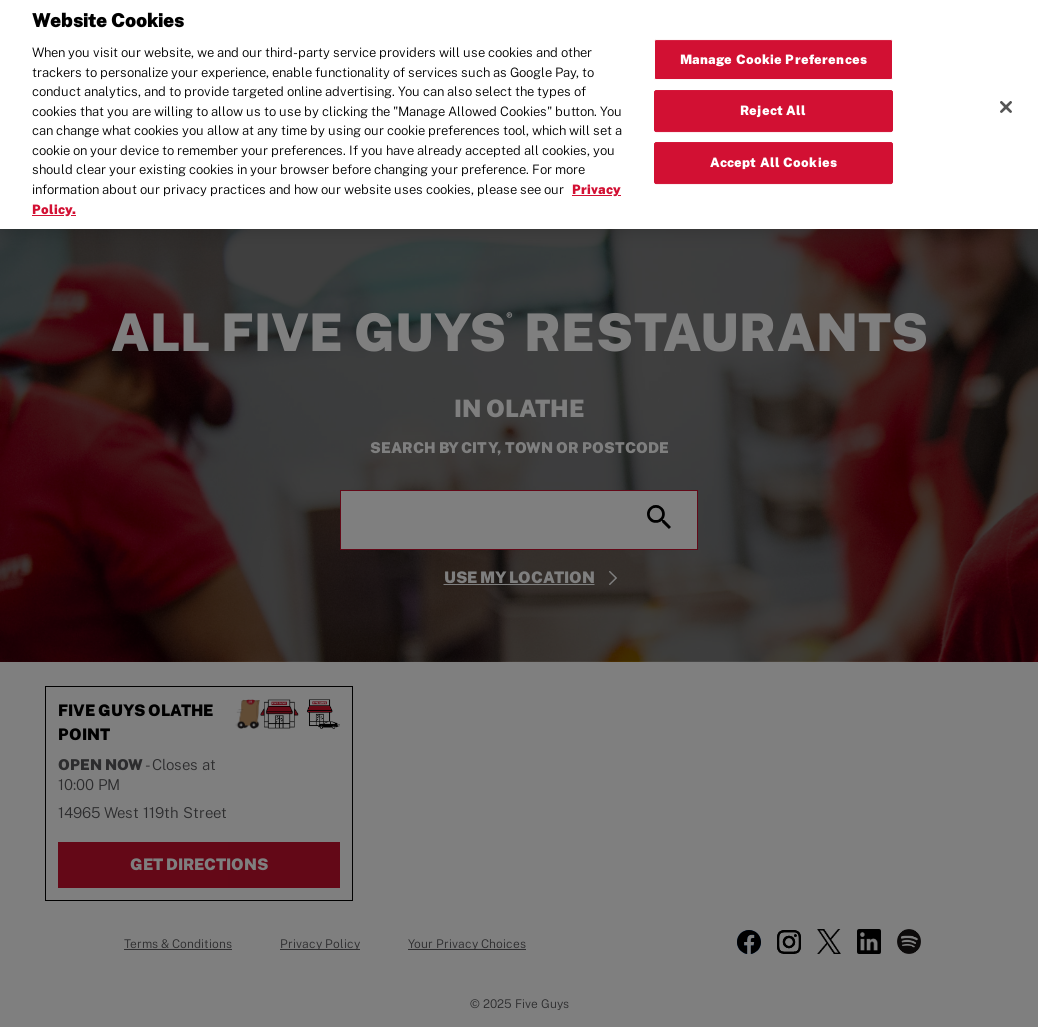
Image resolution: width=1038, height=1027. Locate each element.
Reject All (773, 102)
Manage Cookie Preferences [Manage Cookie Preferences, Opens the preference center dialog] (773, 51)
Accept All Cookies (773, 154)
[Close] (1006, 99)
